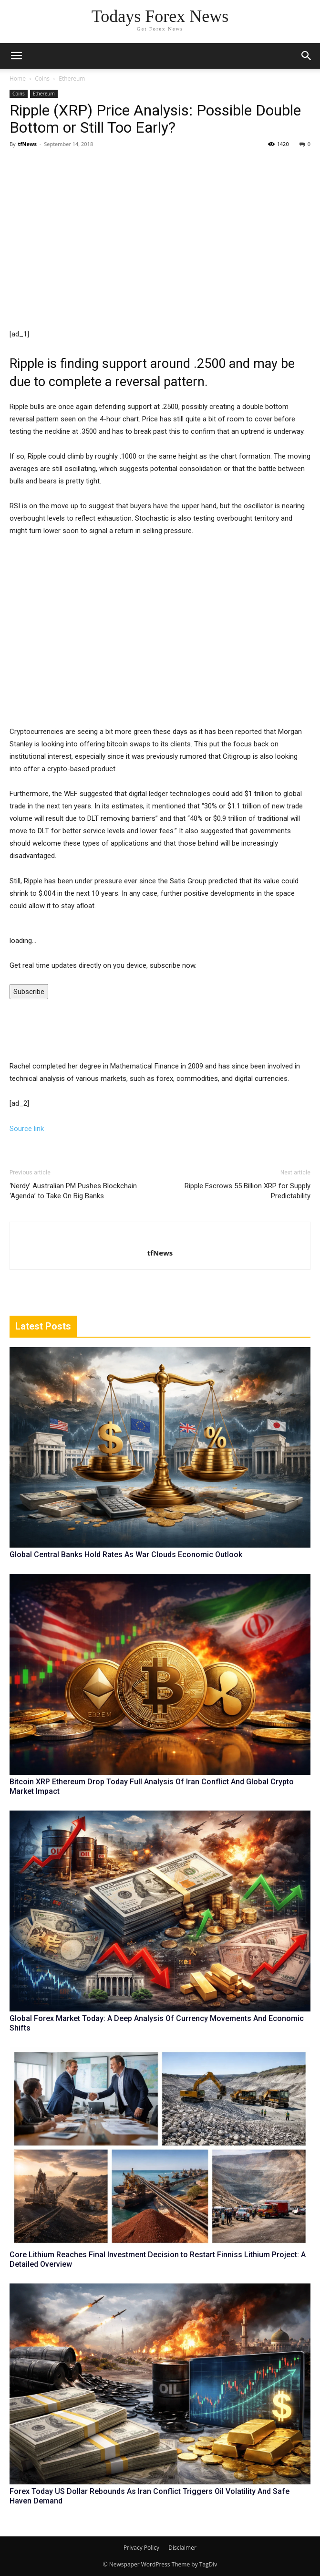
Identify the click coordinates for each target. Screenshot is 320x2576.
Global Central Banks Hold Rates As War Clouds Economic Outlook (126, 1554)
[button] (306, 56)
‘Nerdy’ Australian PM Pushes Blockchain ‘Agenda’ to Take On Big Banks (73, 1191)
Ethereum (72, 78)
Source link (27, 1128)
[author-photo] (160, 1237)
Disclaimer (182, 2548)
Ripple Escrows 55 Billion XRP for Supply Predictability (247, 1191)
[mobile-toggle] (16, 56)
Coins (42, 78)
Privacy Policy (141, 2548)
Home (18, 78)
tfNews (27, 143)
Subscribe (28, 991)
